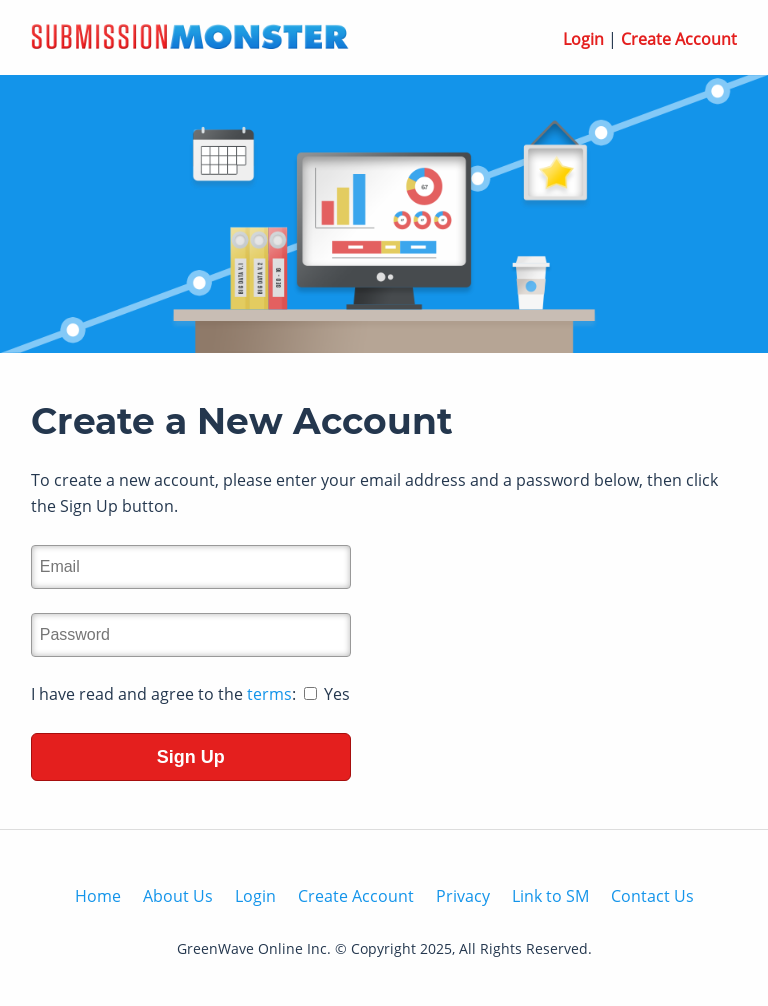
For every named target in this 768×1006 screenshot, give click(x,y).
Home (98, 896)
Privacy (463, 896)
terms (269, 694)
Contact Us (652, 896)
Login (583, 39)
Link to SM (550, 896)
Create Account (679, 39)
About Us (178, 896)
